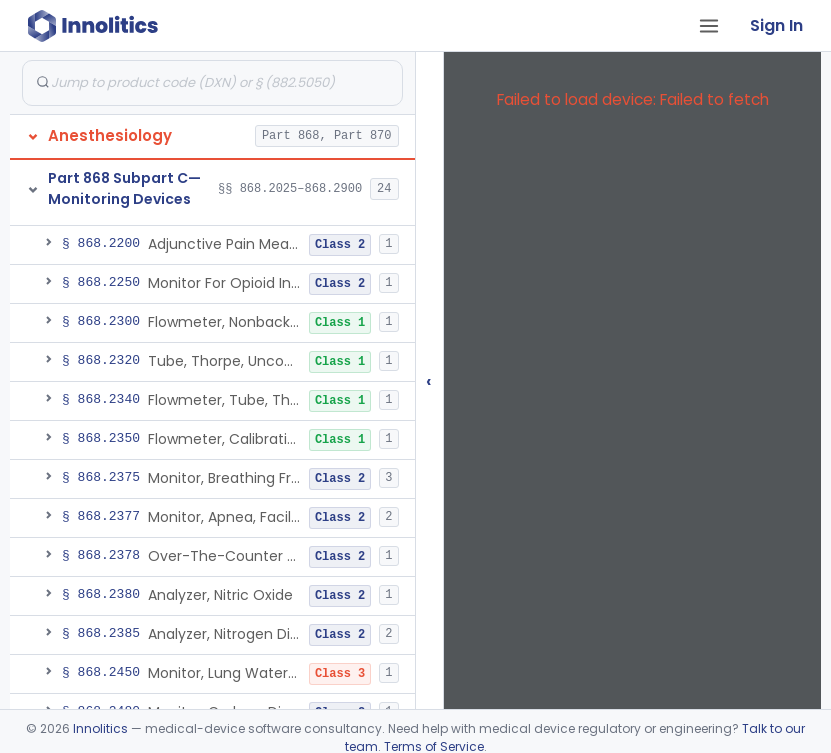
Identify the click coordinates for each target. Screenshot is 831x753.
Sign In (776, 25)
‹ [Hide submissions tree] (429, 380)
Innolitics (100, 728)
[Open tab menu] (709, 26)
